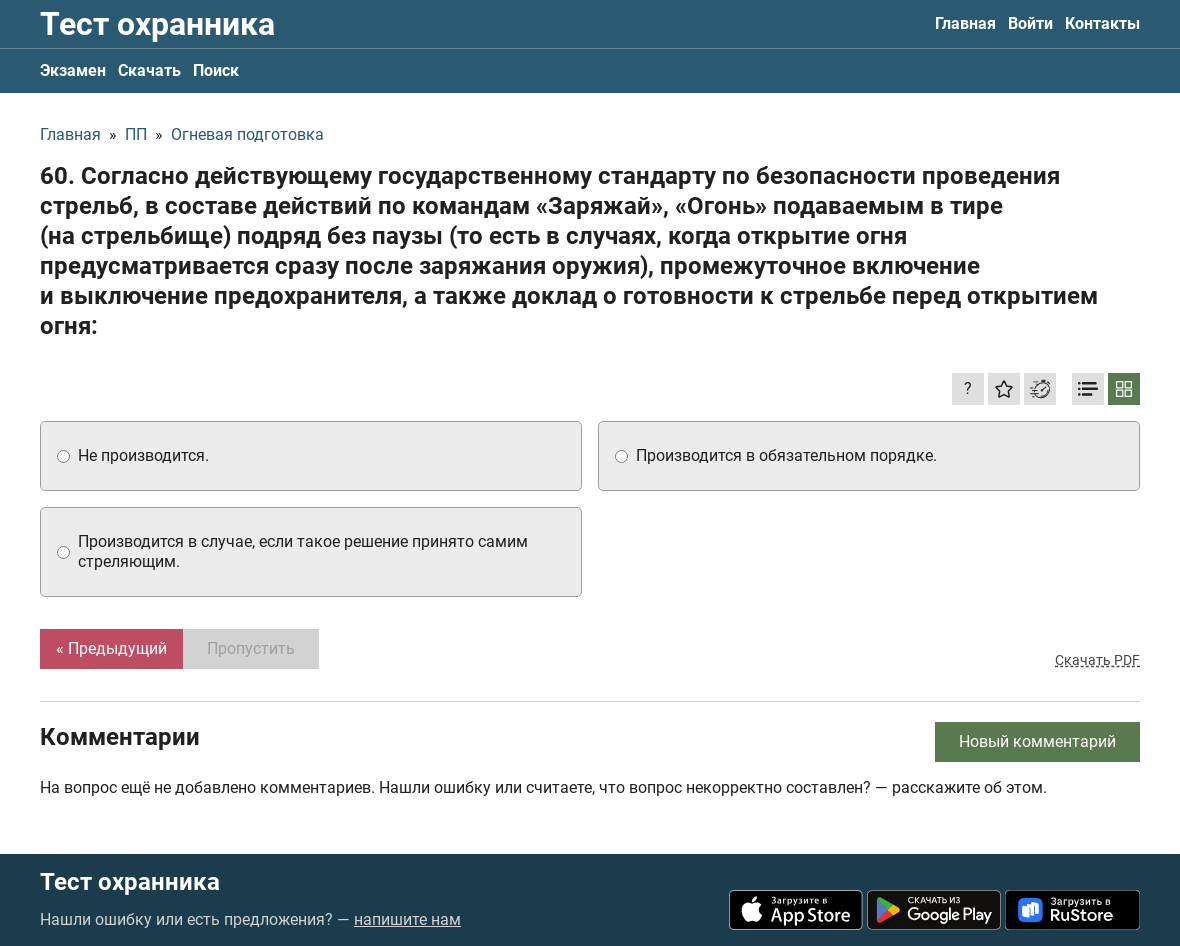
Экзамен (73, 70)
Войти (1030, 23)
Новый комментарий (1037, 741)
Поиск (216, 70)
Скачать (149, 70)
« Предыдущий (111, 648)
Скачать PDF (1097, 660)
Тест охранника (157, 24)
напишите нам (407, 919)
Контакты (1102, 23)
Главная (965, 23)
